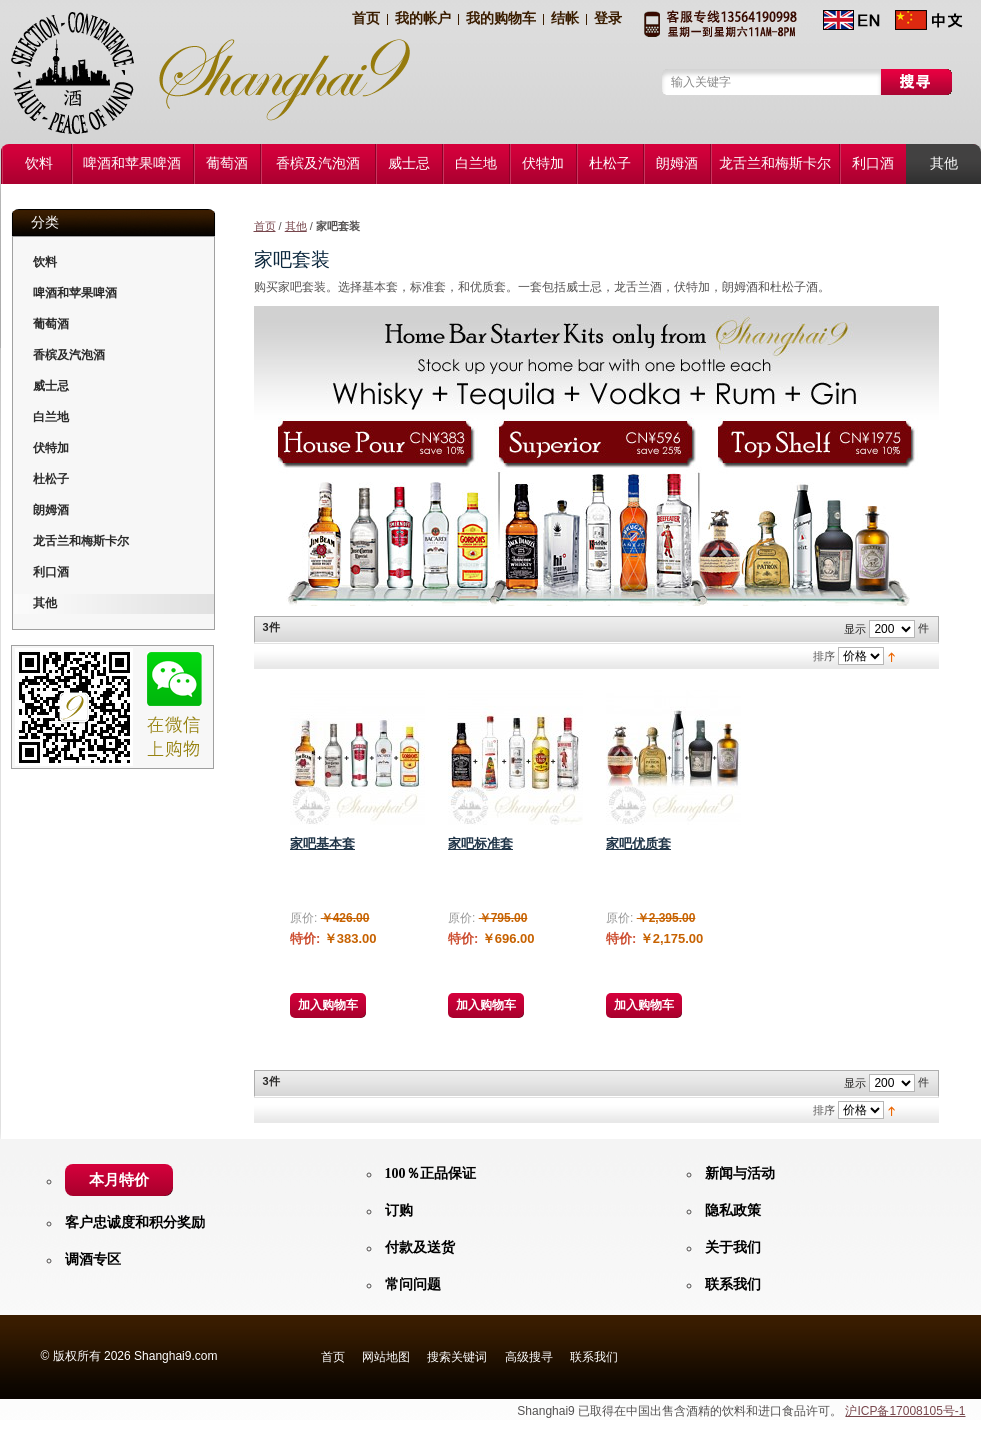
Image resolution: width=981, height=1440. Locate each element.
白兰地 (51, 417)
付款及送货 (420, 1247)
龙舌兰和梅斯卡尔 (81, 541)
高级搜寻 (529, 1357)
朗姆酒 (51, 510)
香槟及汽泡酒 (69, 355)
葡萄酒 (51, 324)
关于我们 (733, 1247)
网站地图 (386, 1357)
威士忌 (51, 386)
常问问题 (413, 1284)
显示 (855, 629)
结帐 (565, 18)
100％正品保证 (430, 1173)
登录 (608, 18)
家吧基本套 (322, 843)
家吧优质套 (638, 843)
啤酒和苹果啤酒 (75, 293)
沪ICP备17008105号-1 (905, 1411)
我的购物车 (501, 18)
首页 (366, 18)
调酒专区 (93, 1259)
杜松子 (51, 479)
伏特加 (51, 448)
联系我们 (733, 1284)
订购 (399, 1210)
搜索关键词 (457, 1357)
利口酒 (51, 572)
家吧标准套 (480, 843)
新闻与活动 (740, 1173)
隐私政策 (733, 1210)
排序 (824, 656)
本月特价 (119, 1180)
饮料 (45, 262)
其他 (296, 226)
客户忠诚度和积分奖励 (135, 1222)
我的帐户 (423, 18)
